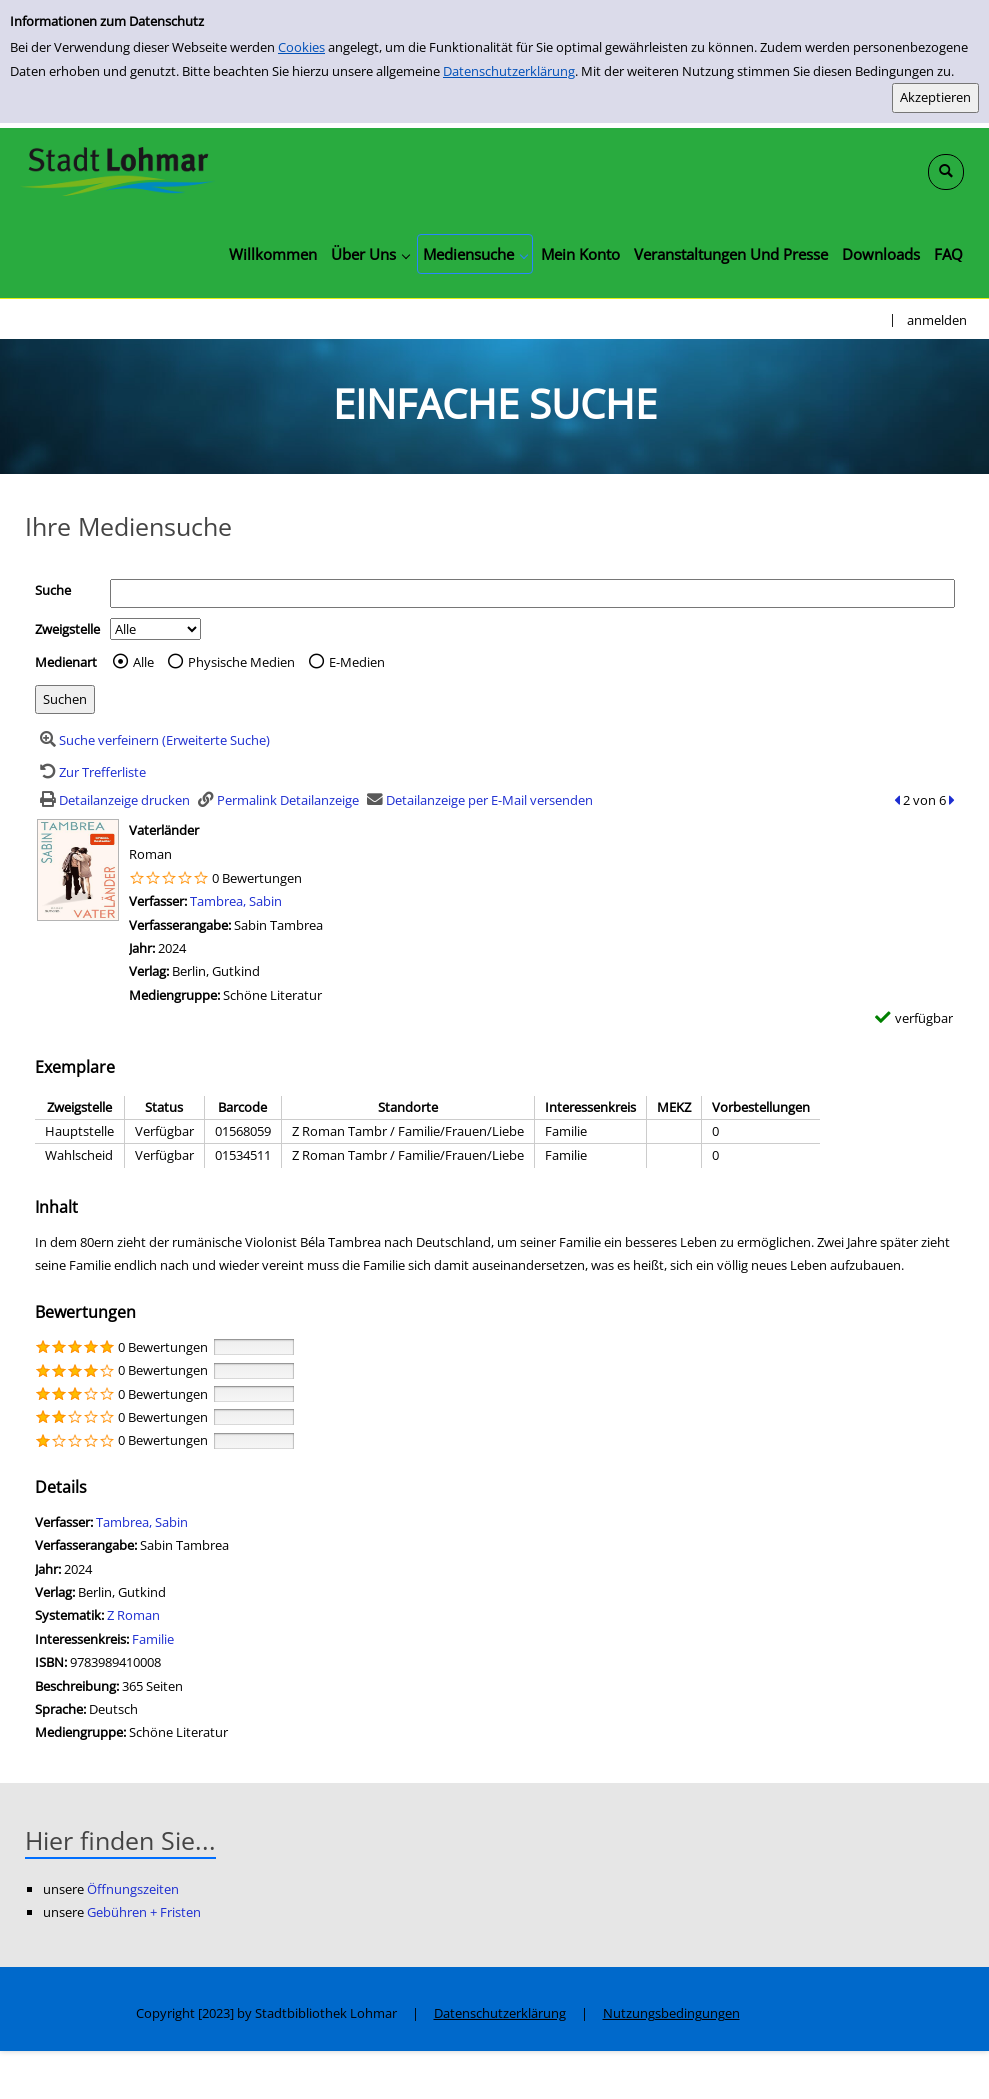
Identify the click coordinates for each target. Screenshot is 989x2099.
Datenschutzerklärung (509, 71)
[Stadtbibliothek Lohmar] (117, 170)
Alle (143, 662)
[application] (370, 254)
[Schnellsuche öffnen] (946, 172)
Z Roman (133, 1615)
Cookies (301, 47)
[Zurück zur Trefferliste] (90, 772)
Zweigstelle (67, 629)
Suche (53, 590)
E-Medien (357, 662)
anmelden (937, 320)
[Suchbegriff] (532, 593)
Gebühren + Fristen (144, 1912)
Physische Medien (241, 662)
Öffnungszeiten (133, 1889)
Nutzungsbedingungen (671, 2013)
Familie (153, 1639)
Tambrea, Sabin (236, 901)
